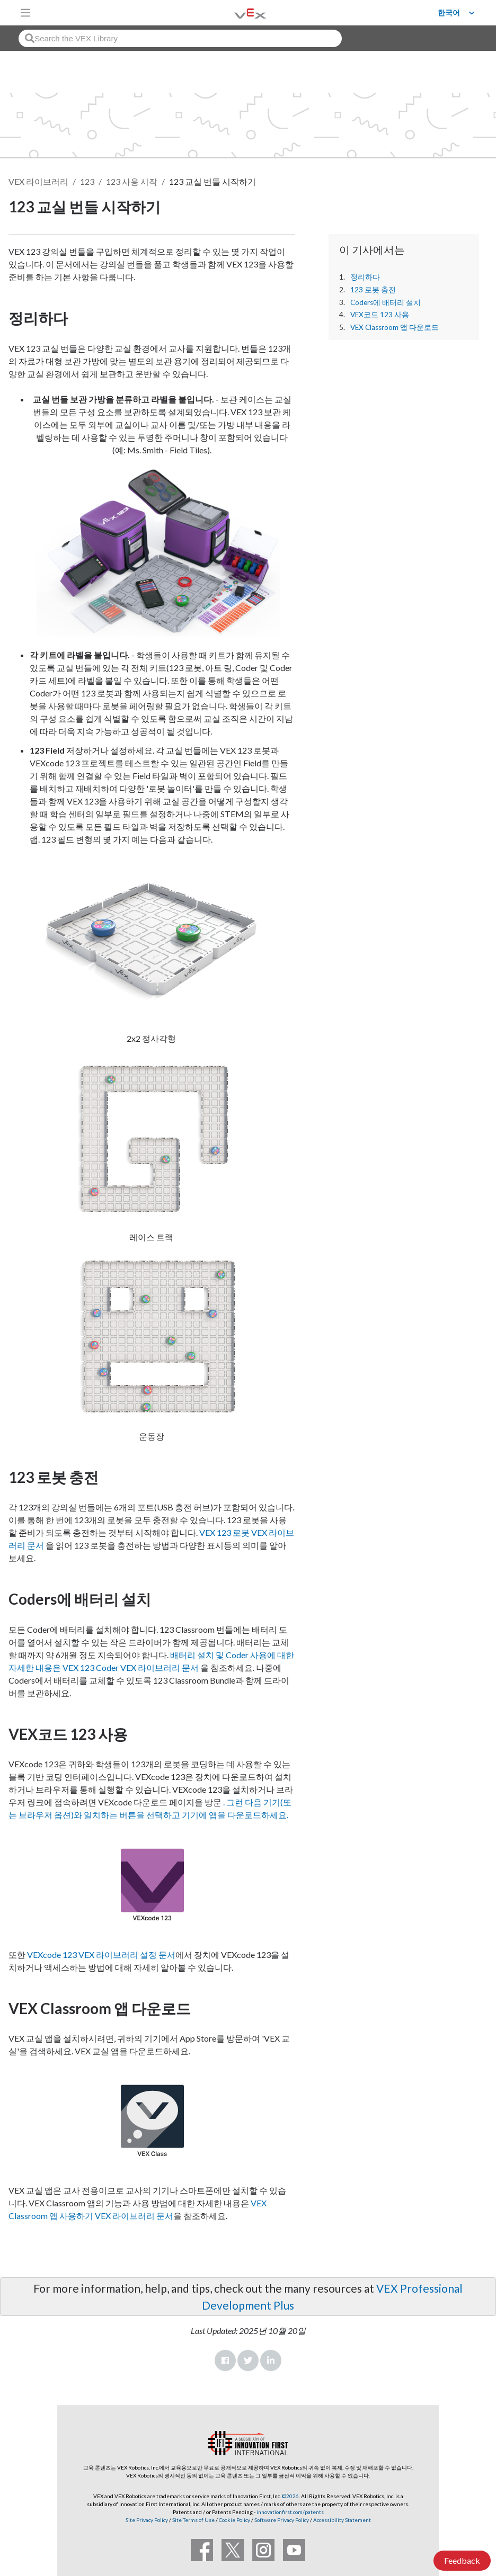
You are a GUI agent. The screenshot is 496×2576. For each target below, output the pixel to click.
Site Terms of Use (193, 2520)
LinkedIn (270, 2360)
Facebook (225, 2360)
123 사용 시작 (131, 181)
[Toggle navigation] (25, 12)
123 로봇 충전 (373, 289)
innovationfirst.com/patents (290, 2512)
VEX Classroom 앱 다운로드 (394, 327)
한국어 (449, 12)
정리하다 (365, 277)
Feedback (462, 2560)
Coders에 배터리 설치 (385, 302)
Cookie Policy (234, 2520)
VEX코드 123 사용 (379, 314)
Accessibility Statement (342, 2520)
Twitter (248, 2360)
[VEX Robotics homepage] (236, 12)
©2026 (290, 2496)
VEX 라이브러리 (38, 181)
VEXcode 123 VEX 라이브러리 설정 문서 (101, 1954)
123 (87, 181)
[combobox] (180, 38)
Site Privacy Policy (147, 2520)
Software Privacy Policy (281, 2520)
